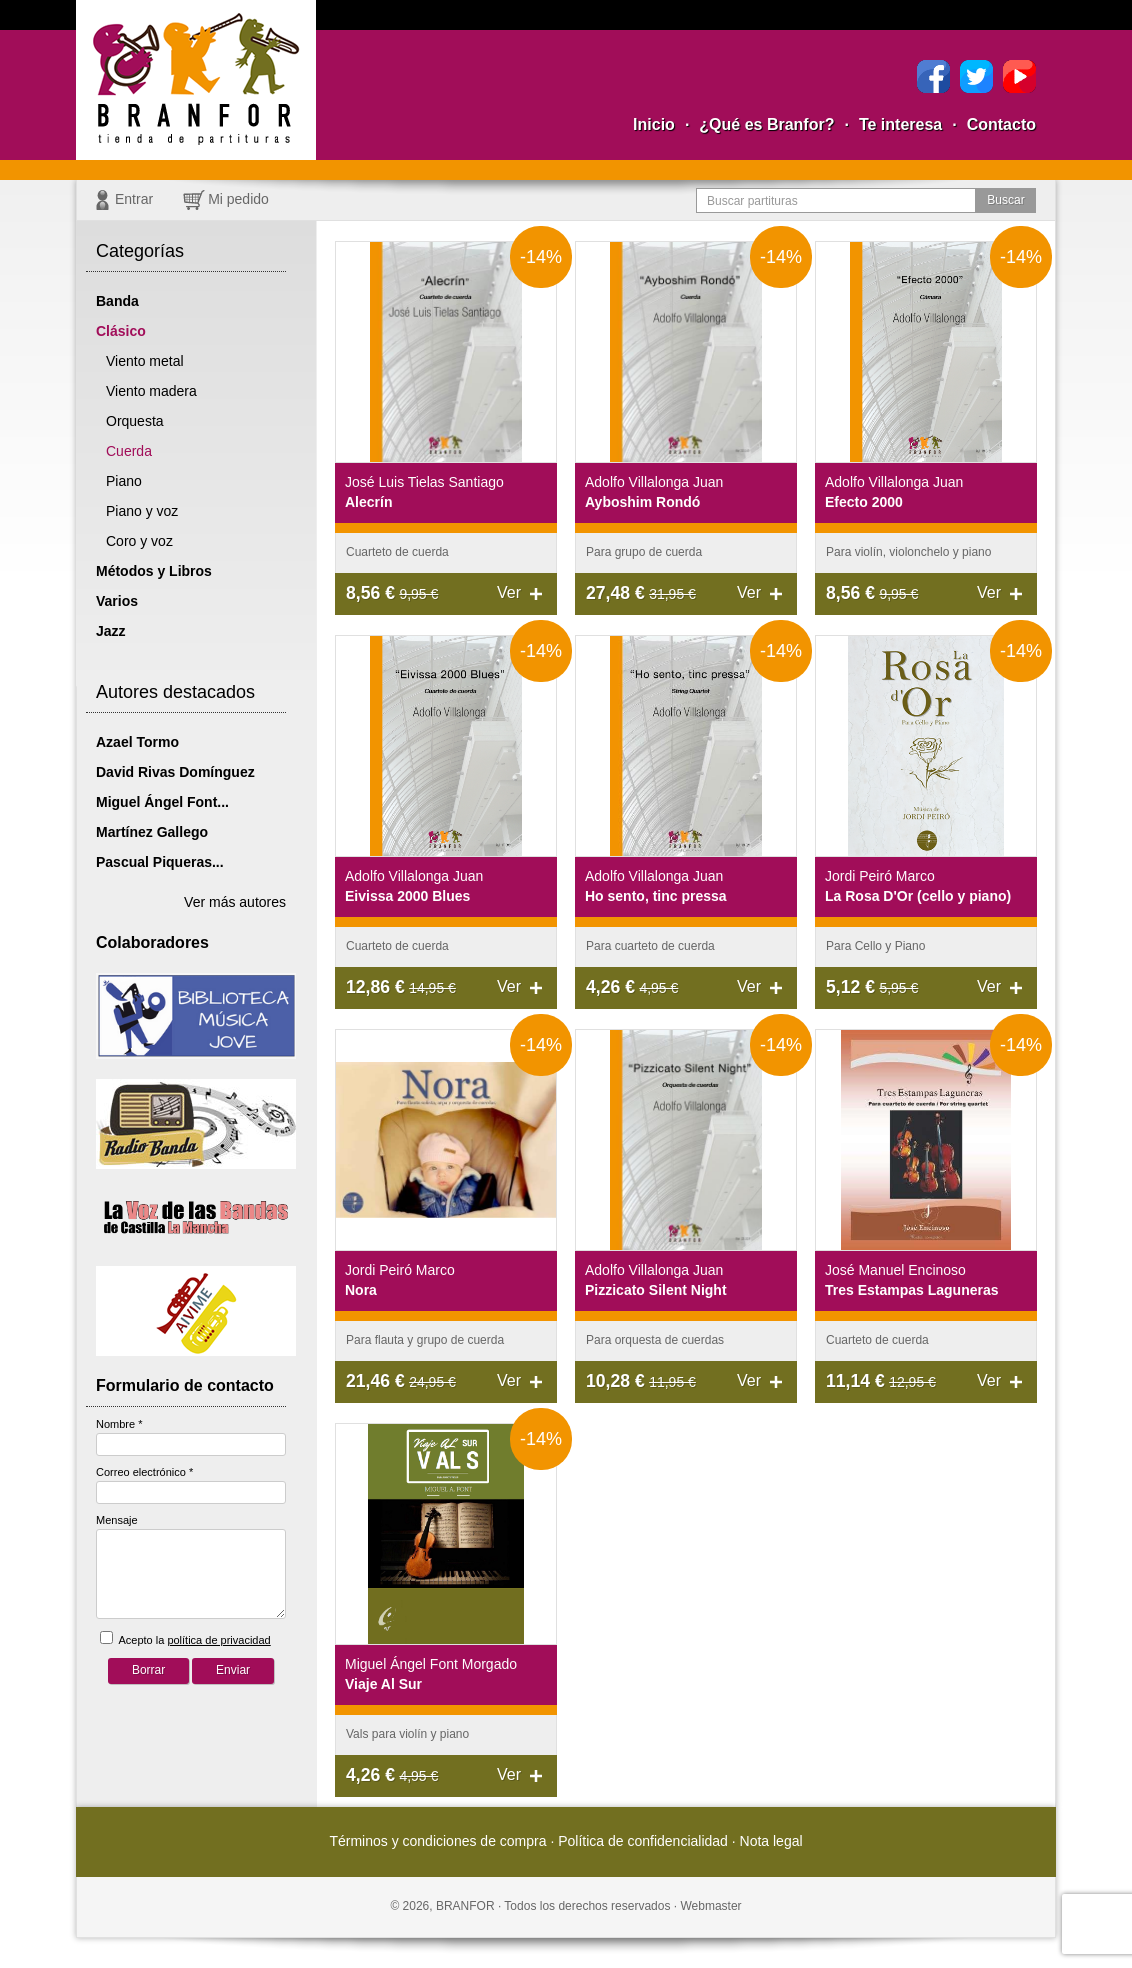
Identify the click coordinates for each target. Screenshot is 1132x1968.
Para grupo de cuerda (644, 552)
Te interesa (900, 124)
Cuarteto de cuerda (397, 552)
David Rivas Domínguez (175, 772)
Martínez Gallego (152, 832)
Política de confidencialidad (643, 1841)
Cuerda (129, 451)
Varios (117, 601)
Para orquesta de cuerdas (655, 1340)
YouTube (1019, 76)
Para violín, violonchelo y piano (908, 552)
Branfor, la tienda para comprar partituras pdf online (196, 80)
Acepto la (185, 1638)
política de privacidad (218, 1640)
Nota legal (771, 1841)
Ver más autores (235, 902)
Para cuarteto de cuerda (650, 946)
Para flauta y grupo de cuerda (425, 1340)
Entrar (134, 199)
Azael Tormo (137, 742)
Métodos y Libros (154, 571)
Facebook (933, 76)
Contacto (1001, 124)
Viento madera (151, 391)
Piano (124, 481)
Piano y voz (142, 511)
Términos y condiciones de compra (437, 1841)
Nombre (119, 1424)
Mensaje (117, 1520)
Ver (509, 592)
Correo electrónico (144, 1472)
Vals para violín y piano (407, 1734)
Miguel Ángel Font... (162, 802)
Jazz (111, 631)
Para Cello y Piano (875, 946)
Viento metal (145, 361)
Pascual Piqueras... (160, 862)
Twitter (976, 76)
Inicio (654, 124)
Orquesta (135, 421)
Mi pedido (238, 199)
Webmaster (710, 1906)
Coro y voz (139, 541)
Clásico (121, 331)
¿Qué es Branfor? (766, 124)
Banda (117, 301)
